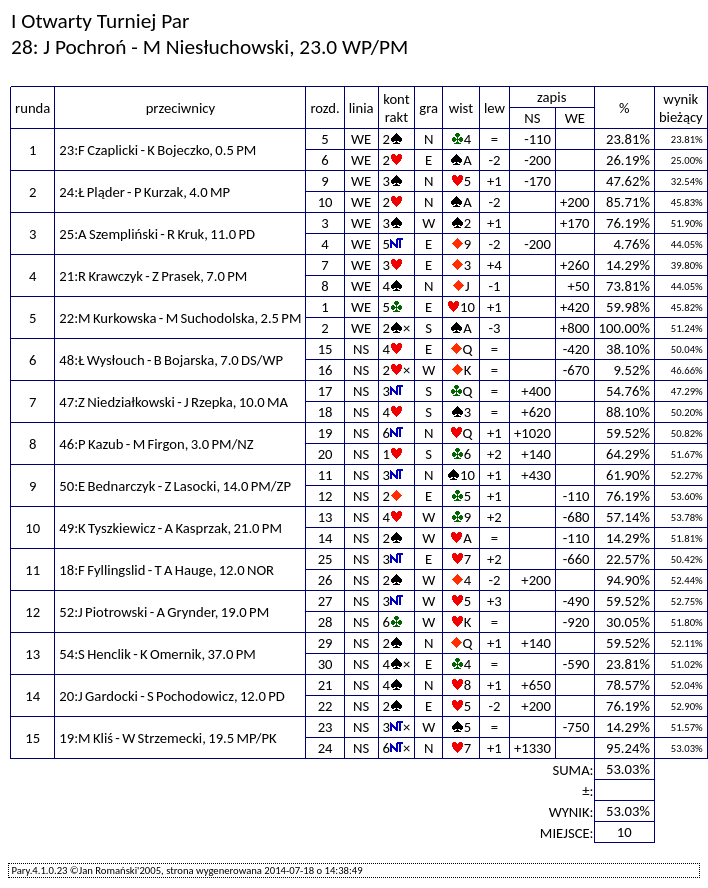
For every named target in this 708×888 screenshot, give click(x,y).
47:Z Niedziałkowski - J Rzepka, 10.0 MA (173, 402)
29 (325, 643)
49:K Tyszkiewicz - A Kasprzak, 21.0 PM (170, 528)
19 (325, 433)
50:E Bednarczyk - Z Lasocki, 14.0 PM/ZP (175, 486)
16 (325, 370)
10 (325, 202)
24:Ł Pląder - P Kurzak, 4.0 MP (144, 192)
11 (325, 475)
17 (325, 391)
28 (325, 622)
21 (325, 685)
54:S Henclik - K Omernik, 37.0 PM (157, 654)
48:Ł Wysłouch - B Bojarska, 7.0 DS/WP (171, 360)
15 (325, 349)
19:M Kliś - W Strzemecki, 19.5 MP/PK (167, 738)
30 (325, 664)
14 (325, 538)
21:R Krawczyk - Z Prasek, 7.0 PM (153, 276)
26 (325, 580)
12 (325, 496)
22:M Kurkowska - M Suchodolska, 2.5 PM (180, 318)
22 (325, 706)
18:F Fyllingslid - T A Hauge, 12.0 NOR (166, 570)
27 (325, 601)
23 (325, 727)
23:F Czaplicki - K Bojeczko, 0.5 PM (157, 150)
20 (325, 454)
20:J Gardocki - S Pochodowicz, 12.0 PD (171, 696)
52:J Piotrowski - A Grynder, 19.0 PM (164, 612)
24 (325, 748)
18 (325, 412)
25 (325, 559)
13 (325, 517)
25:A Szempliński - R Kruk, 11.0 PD (157, 234)
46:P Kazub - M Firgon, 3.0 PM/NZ (156, 444)
